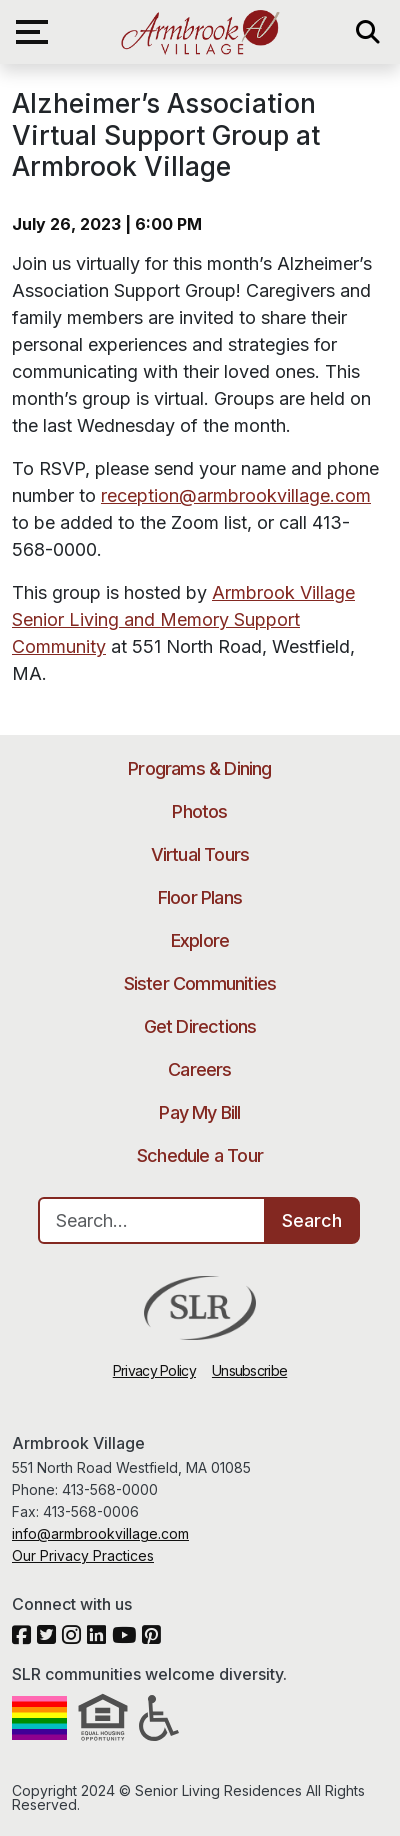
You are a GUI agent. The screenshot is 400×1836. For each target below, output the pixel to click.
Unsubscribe (249, 1370)
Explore (200, 940)
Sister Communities (200, 983)
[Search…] (152, 1220)
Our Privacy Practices (83, 1555)
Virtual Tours (200, 854)
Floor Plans (200, 897)
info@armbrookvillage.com (100, 1533)
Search (312, 1220)
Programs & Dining (199, 768)
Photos (199, 811)
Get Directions (200, 1026)
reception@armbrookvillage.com (236, 495)
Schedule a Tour (200, 1155)
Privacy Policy (154, 1370)
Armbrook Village (199, 32)
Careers (199, 1069)
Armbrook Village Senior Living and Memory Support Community (183, 619)
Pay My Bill (199, 1112)
